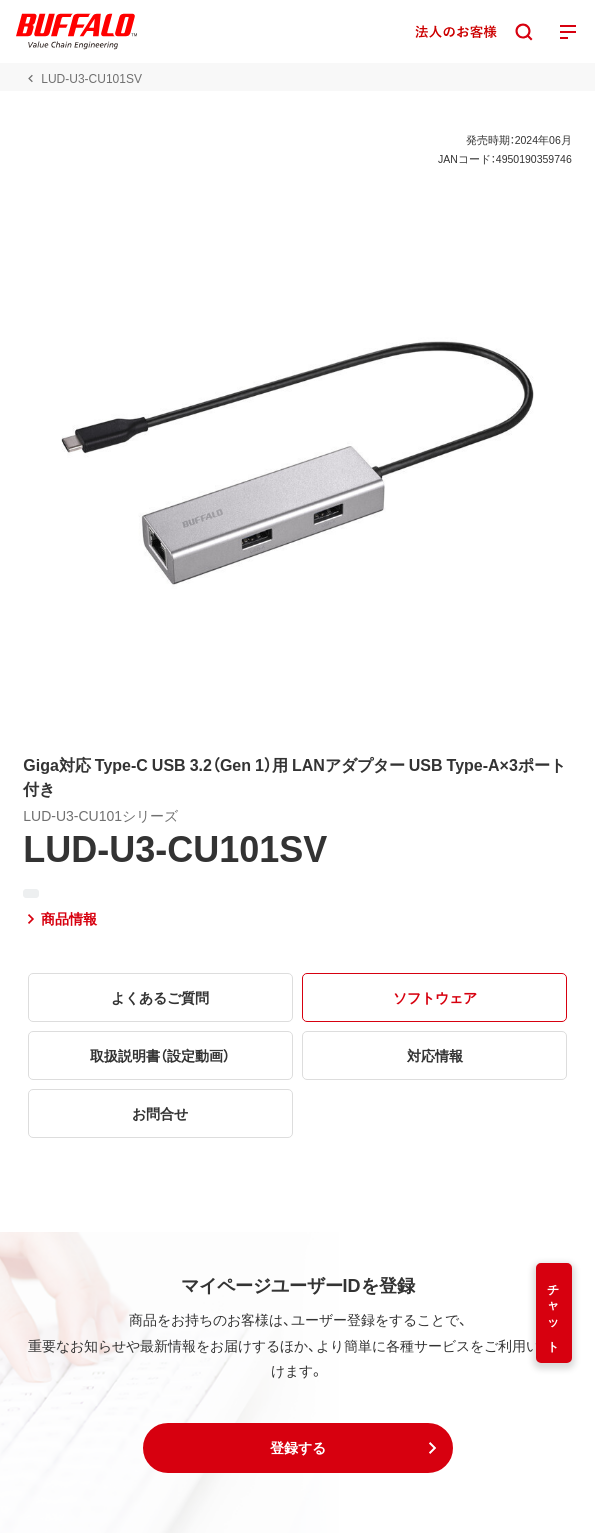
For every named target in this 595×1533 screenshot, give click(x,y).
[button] (298, 1448)
